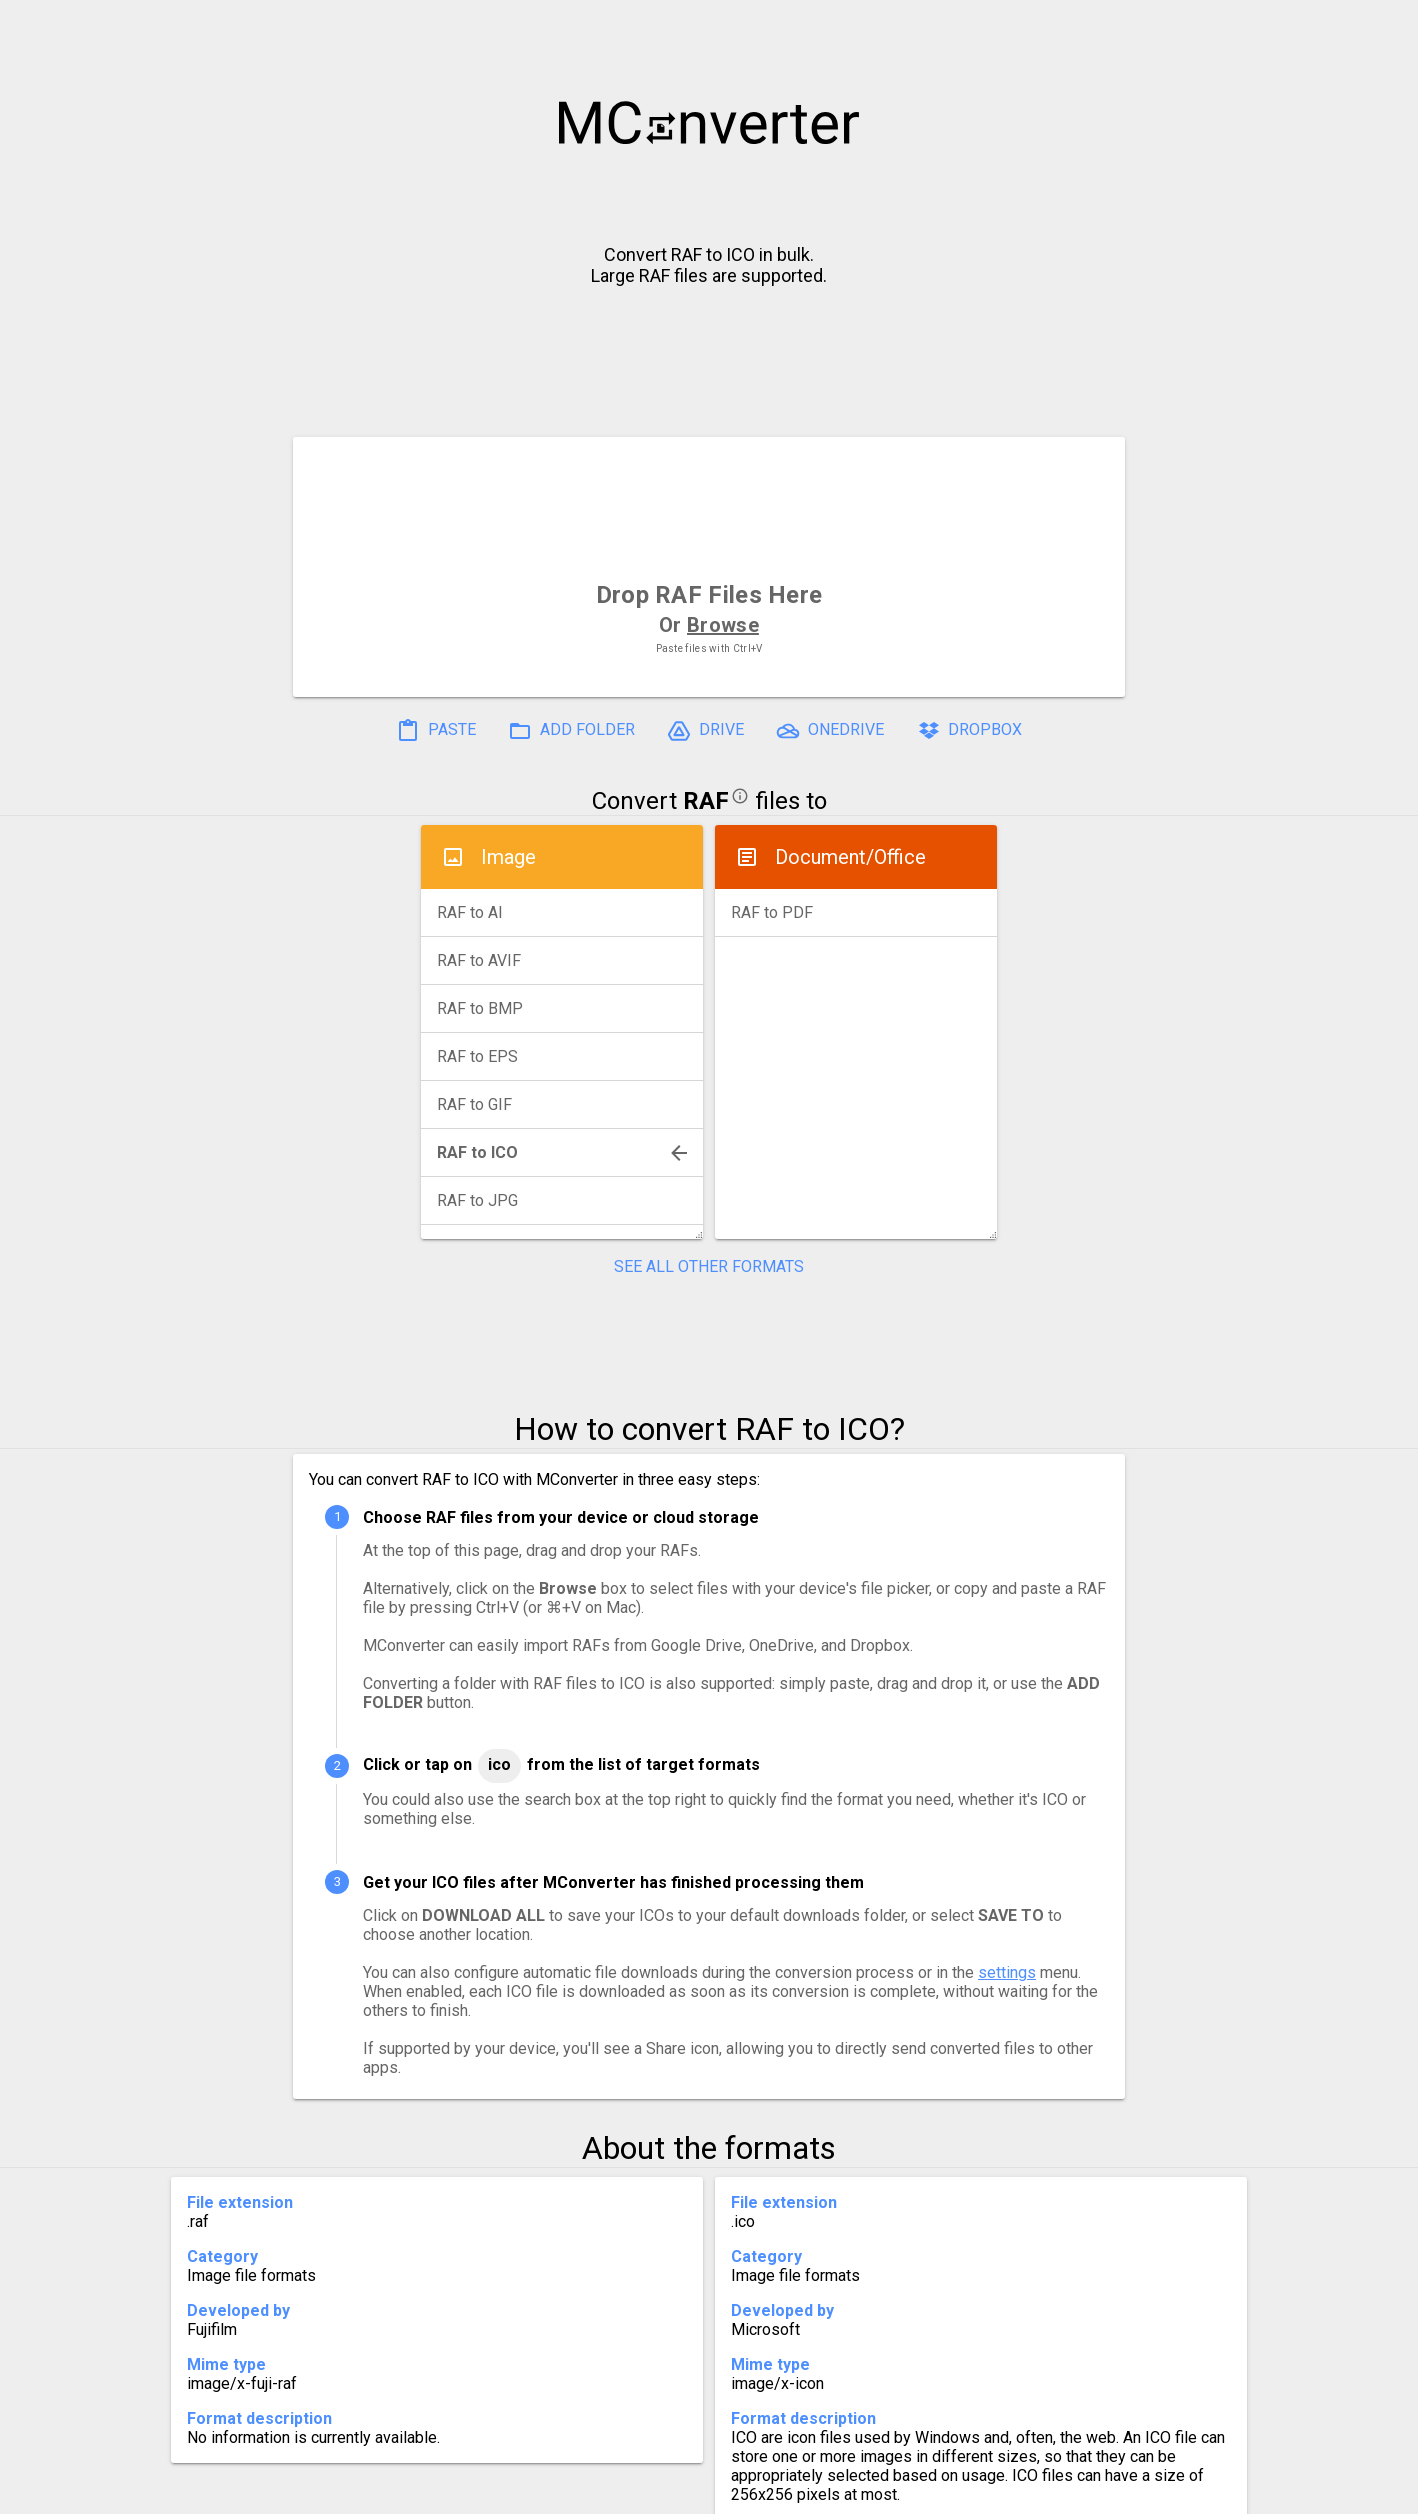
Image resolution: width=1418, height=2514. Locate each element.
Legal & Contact (1020, 2490)
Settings (457, 2490)
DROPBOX (969, 731)
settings (1007, 1972)
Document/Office (850, 857)
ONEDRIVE (830, 731)
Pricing (549, 2490)
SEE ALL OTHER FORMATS (709, 1266)
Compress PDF (664, 2490)
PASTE (436, 731)
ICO (499, 1764)
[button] (1384, 26)
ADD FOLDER (571, 731)
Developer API (870, 2490)
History (364, 2490)
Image (508, 857)
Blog (767, 2490)
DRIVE (705, 731)
